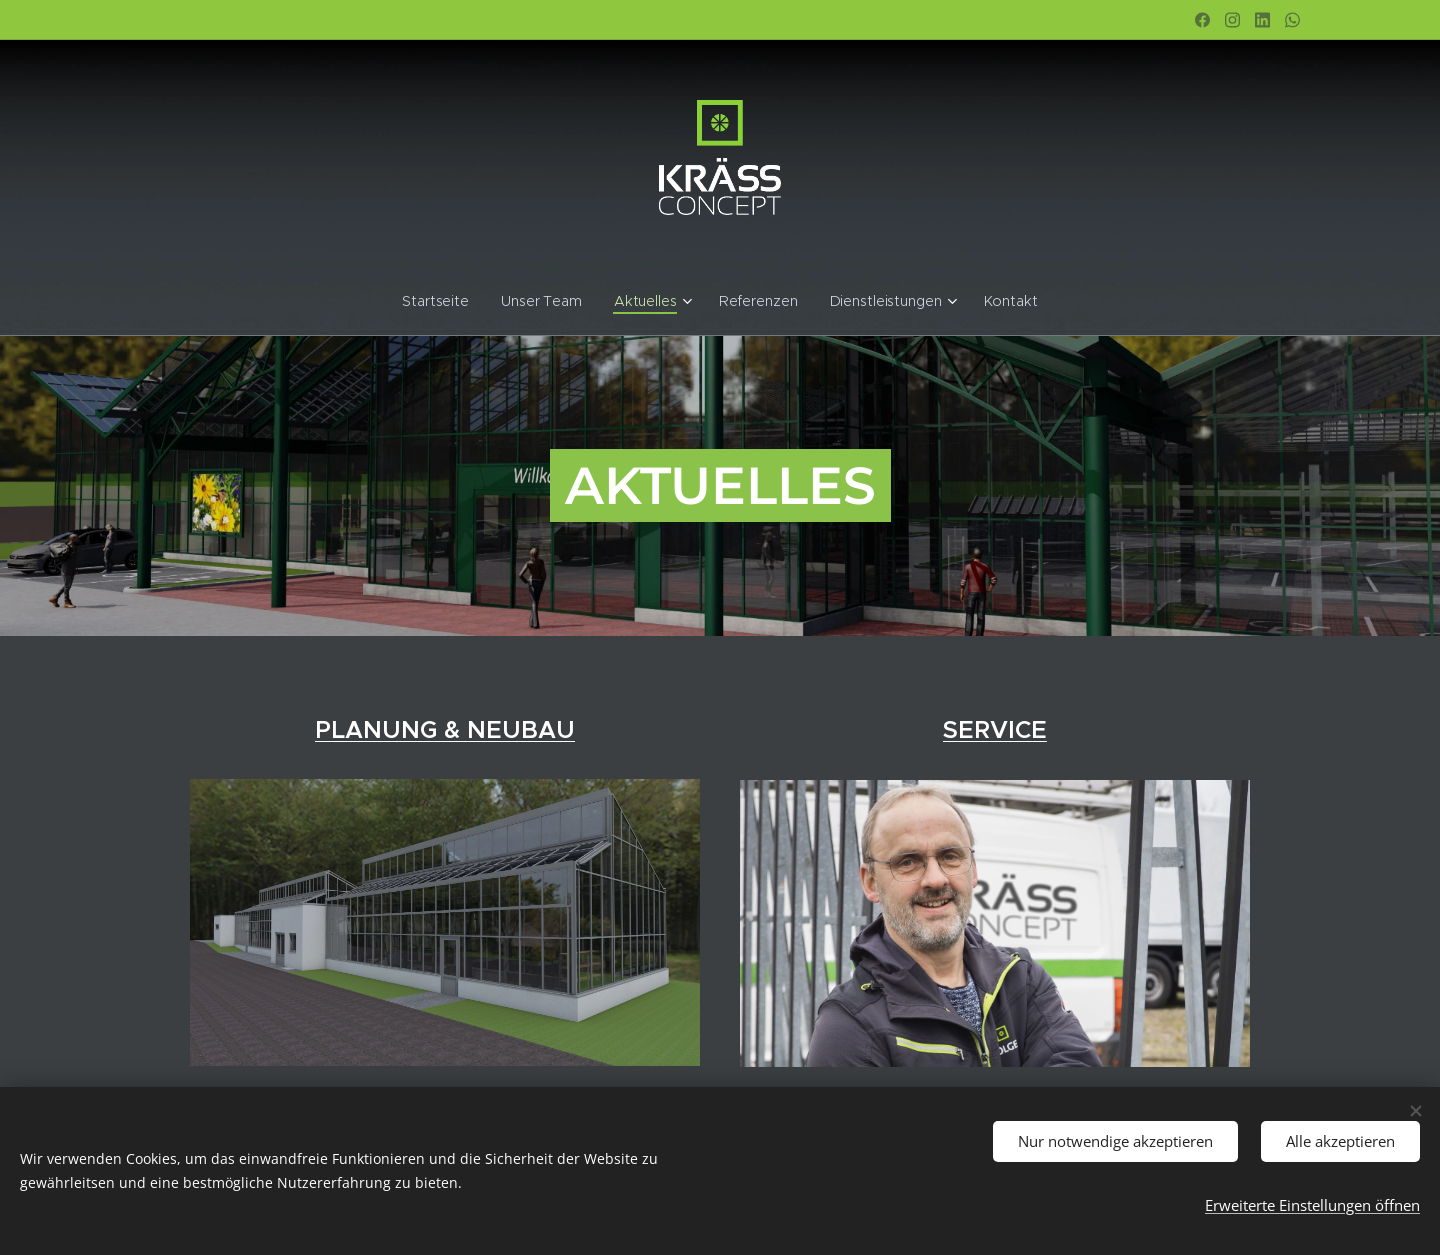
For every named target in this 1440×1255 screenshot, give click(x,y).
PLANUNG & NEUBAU (445, 730)
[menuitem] (449, 301)
